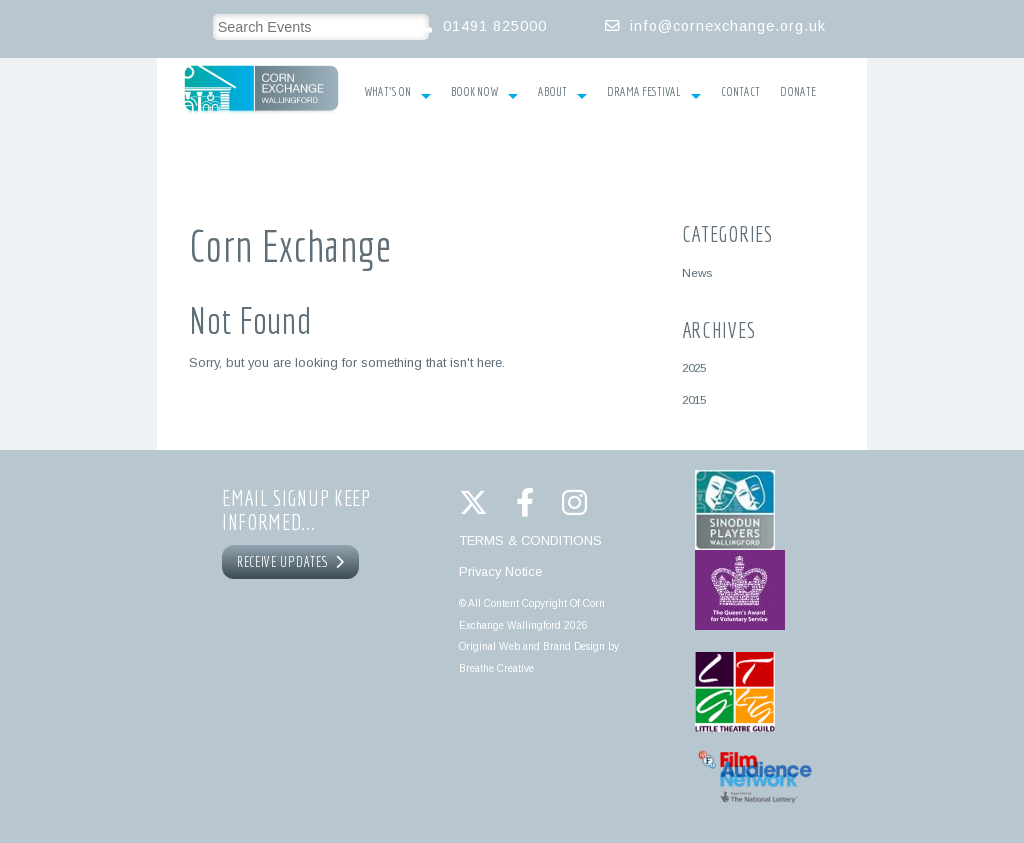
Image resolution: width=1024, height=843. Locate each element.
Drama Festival (654, 94)
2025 (694, 367)
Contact (740, 92)
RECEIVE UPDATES (291, 562)
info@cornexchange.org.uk (728, 26)
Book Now (484, 94)
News (697, 272)
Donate (798, 92)
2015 (694, 399)
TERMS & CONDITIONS (530, 540)
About (562, 94)
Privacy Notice (500, 571)
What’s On (397, 94)
